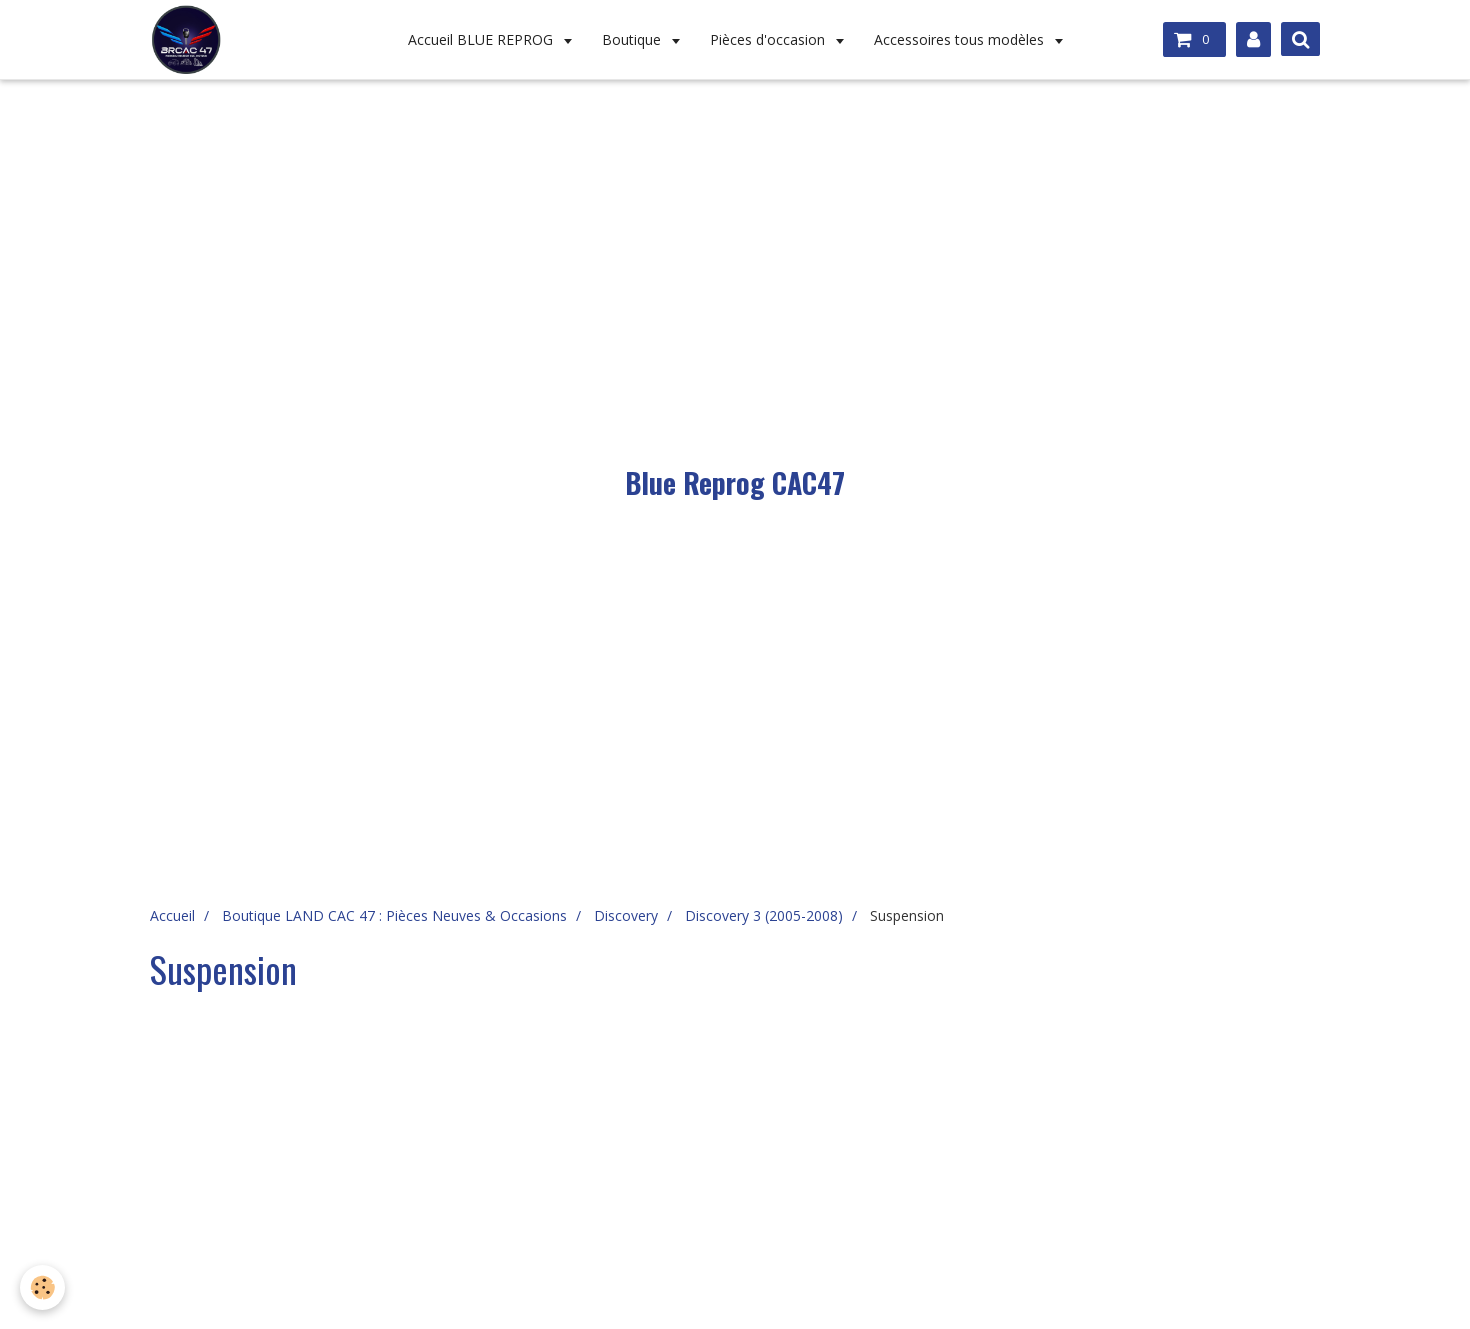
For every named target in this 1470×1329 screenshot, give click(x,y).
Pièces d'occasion (769, 39)
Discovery (626, 915)
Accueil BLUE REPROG (482, 39)
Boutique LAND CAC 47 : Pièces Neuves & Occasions (394, 915)
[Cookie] (42, 1287)
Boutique (633, 39)
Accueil (172, 915)
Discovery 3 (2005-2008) (764, 915)
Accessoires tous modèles (961, 39)
